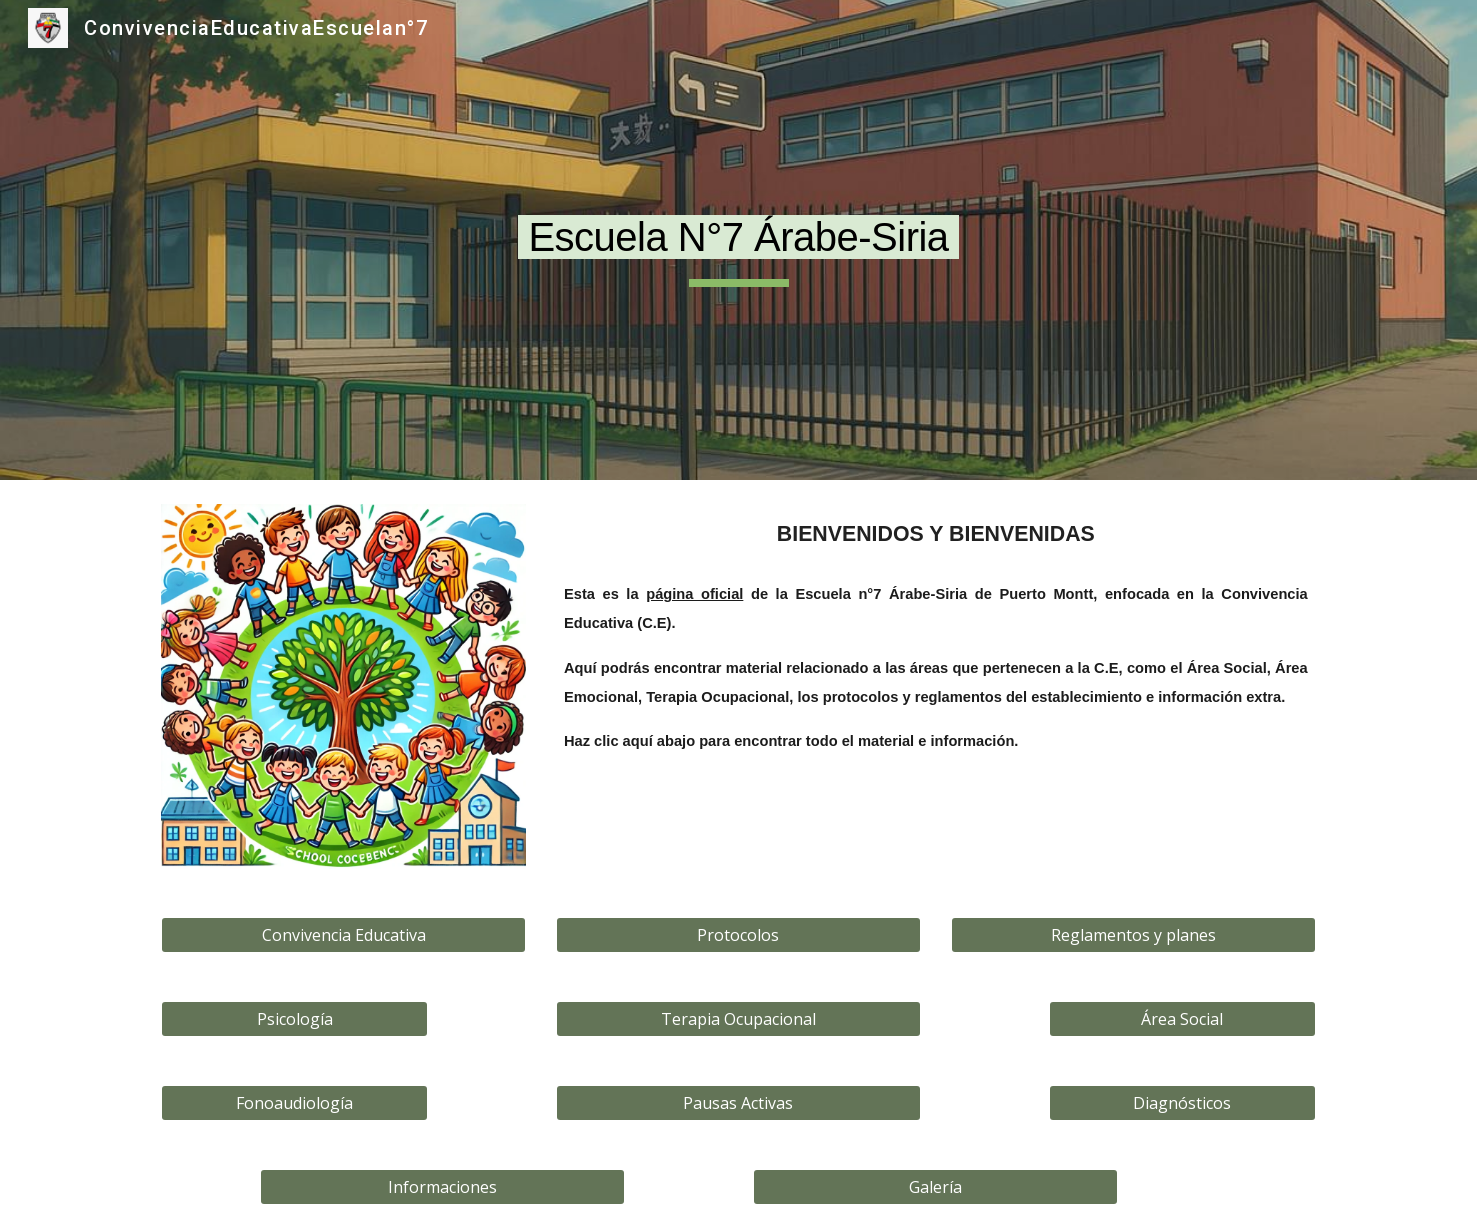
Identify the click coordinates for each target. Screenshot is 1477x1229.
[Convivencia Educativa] (343, 935)
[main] (738, 240)
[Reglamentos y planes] (1133, 935)
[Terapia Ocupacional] (738, 1019)
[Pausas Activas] (738, 1103)
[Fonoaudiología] (294, 1103)
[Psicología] (294, 1019)
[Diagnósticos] (1182, 1103)
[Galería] (935, 1187)
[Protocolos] (738, 935)
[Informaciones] (442, 1187)
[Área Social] (1182, 1019)
